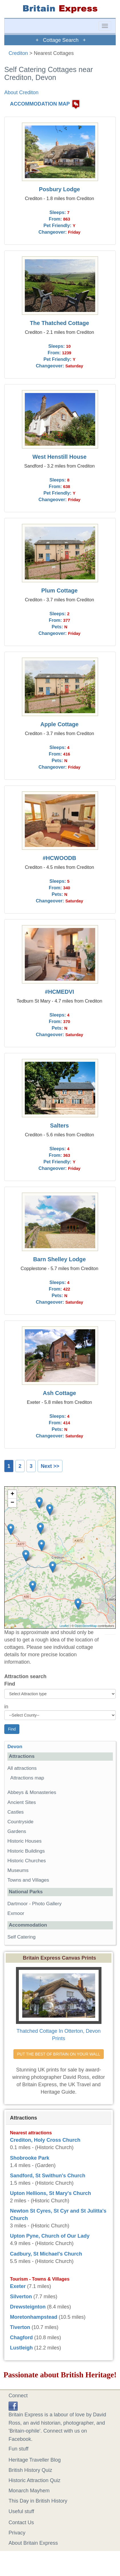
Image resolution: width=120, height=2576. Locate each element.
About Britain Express (33, 2543)
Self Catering (21, 1937)
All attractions (22, 1768)
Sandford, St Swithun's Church (47, 2175)
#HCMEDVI (59, 992)
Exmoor (15, 1913)
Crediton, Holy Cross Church (45, 2140)
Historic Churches (26, 1860)
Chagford (21, 2337)
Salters (59, 1125)
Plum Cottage (59, 590)
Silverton (21, 2296)
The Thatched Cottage (59, 323)
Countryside (20, 1821)
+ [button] (12, 1494)
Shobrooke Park (29, 2158)
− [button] (12, 1503)
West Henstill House (59, 457)
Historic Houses (24, 1841)
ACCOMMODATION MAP (40, 104)
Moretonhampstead (33, 2317)
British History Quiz (30, 2470)
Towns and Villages (28, 1880)
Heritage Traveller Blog (35, 2460)
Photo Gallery (47, 1903)
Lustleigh (21, 2348)
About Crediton (21, 92)
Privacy (17, 2533)
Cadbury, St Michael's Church (46, 2254)
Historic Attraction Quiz (34, 2480)
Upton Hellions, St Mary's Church (50, 2193)
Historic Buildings (26, 1851)
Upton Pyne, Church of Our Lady (50, 2236)
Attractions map (27, 1778)
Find (9, 1684)
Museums (18, 1870)
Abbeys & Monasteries (31, 1792)
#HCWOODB (59, 858)
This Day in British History (38, 2501)
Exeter (18, 2286)
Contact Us (21, 2522)
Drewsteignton (28, 2307)
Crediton (18, 53)
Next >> (50, 1466)
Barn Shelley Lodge (59, 1259)
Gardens (16, 1831)
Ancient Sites (21, 1802)
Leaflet (64, 1626)
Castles (15, 1812)
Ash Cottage (59, 1393)
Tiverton (20, 2327)
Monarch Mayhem (29, 2490)
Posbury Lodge (59, 189)
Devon (14, 1746)
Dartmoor (17, 1903)
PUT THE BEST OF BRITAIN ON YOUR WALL (58, 2054)
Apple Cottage (59, 724)
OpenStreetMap (86, 1626)
